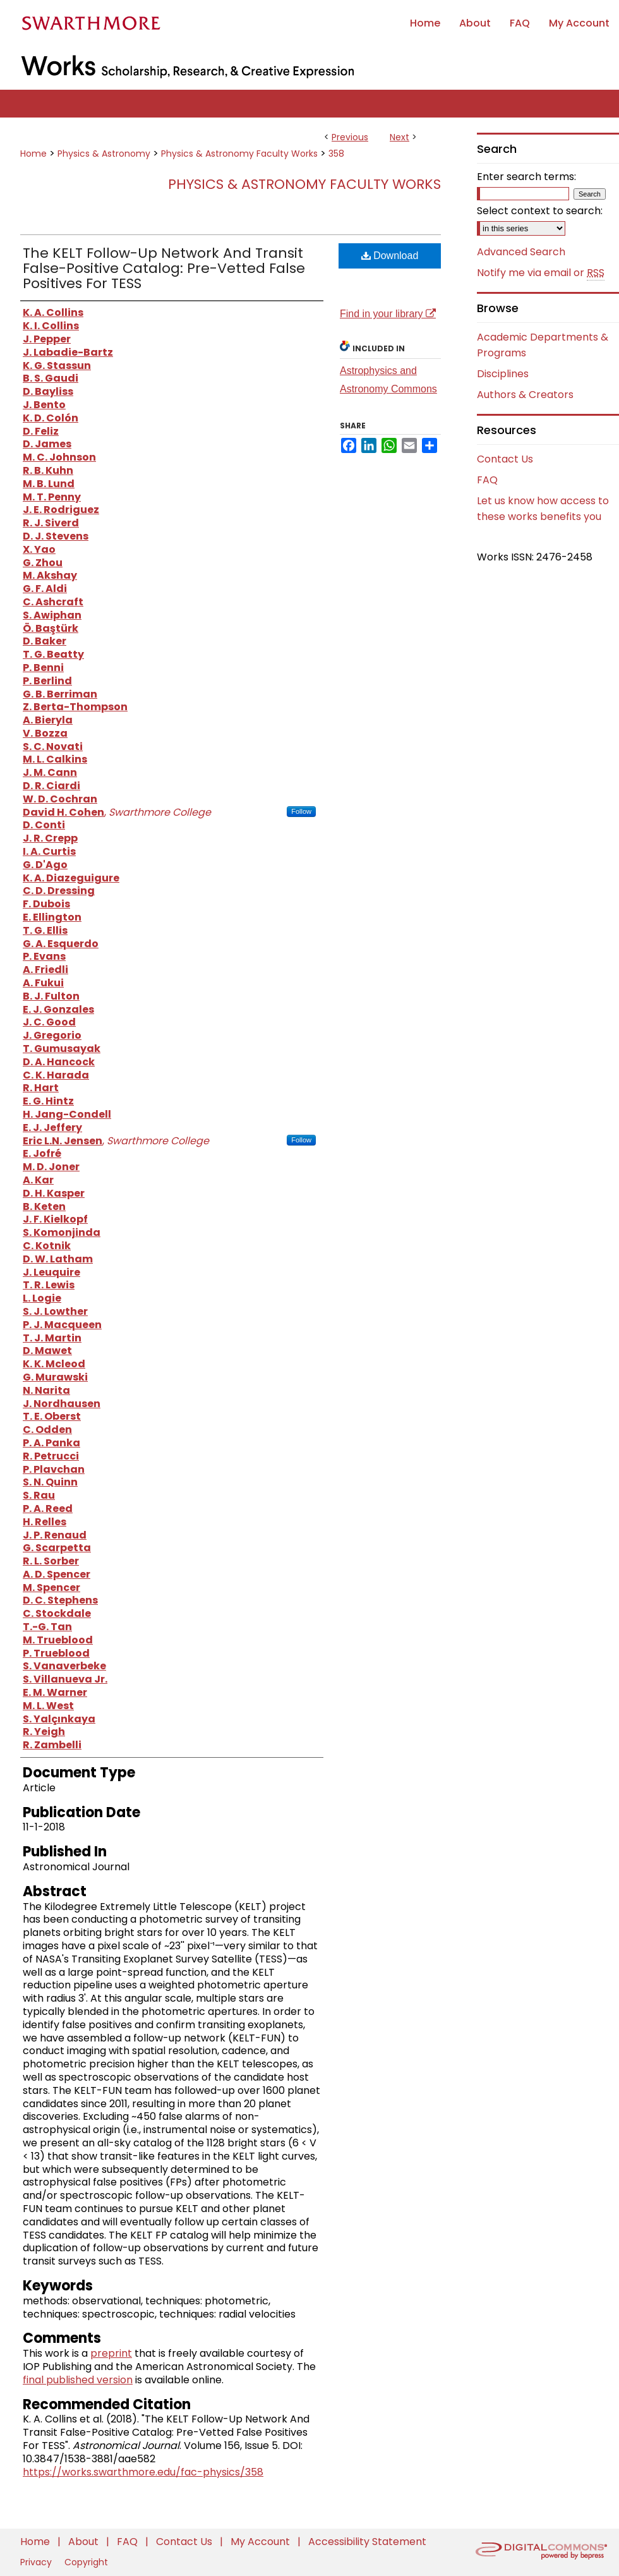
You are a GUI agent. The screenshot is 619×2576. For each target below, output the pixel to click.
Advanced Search (521, 252)
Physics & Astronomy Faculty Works (239, 153)
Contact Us (505, 459)
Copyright (86, 2562)
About (84, 2541)
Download (390, 255)
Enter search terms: (526, 176)
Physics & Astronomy (103, 153)
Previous (350, 137)
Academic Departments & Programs (542, 345)
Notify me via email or (540, 273)
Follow (301, 811)
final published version (78, 2380)
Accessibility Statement (367, 2541)
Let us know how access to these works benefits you (543, 508)
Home (33, 153)
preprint (111, 2353)
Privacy (37, 2562)
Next (399, 137)
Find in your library (388, 313)
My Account (261, 2541)
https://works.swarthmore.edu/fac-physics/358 (143, 2472)
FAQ (487, 480)
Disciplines (503, 373)
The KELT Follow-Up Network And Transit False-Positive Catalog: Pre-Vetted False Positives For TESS (164, 268)
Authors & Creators (525, 394)
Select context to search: (540, 210)
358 (336, 153)
